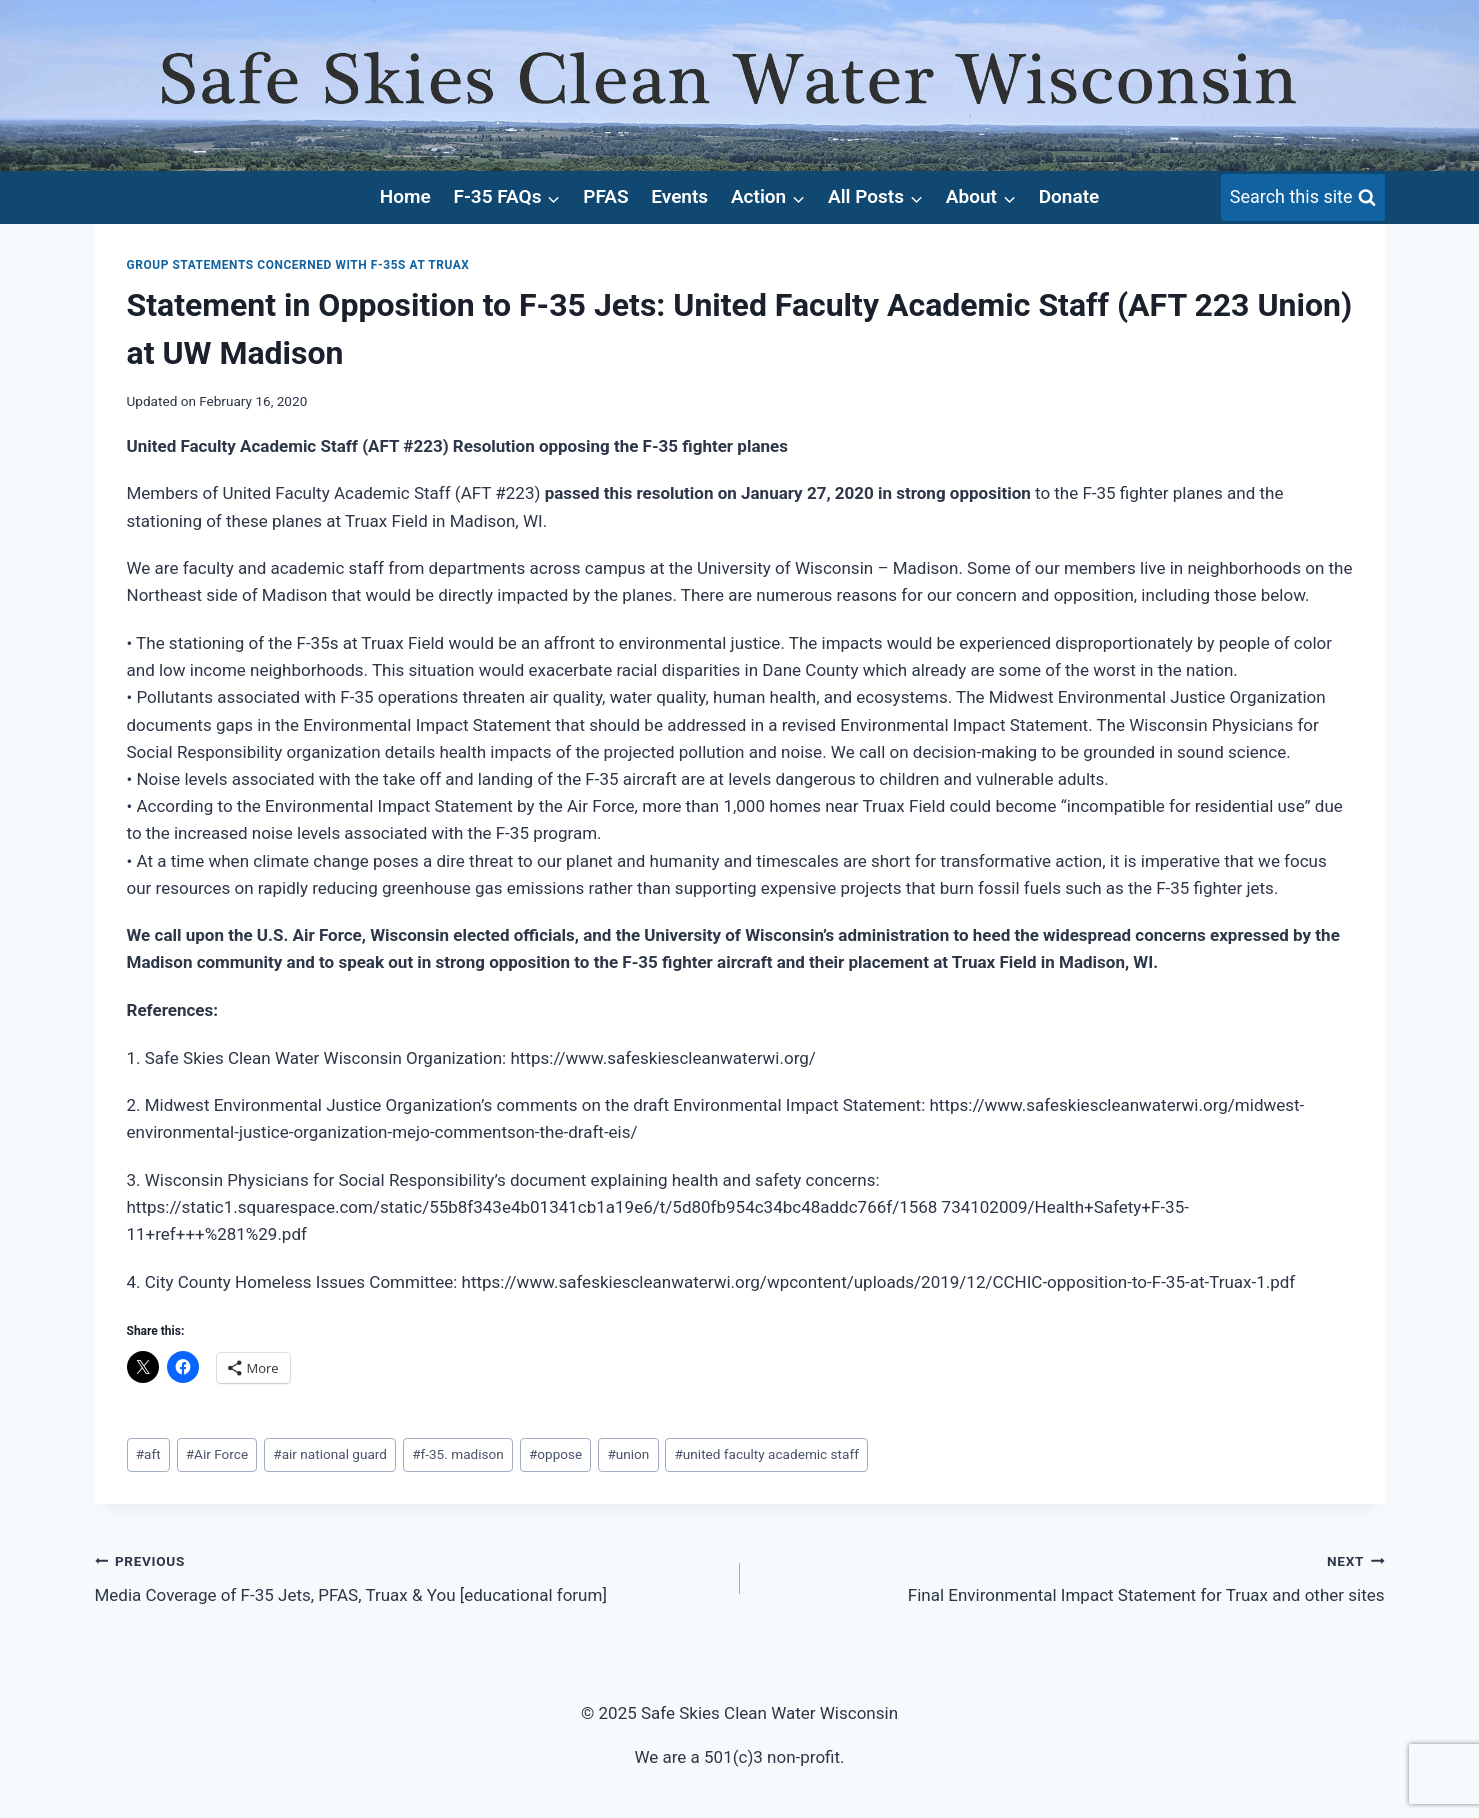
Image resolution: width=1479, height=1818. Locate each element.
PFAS (605, 196)
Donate (1069, 196)
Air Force (217, 1454)
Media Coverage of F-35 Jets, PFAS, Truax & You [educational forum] (409, 1576)
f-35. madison (458, 1454)
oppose (555, 1454)
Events (679, 196)
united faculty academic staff (766, 1454)
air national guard (330, 1454)
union (628, 1454)
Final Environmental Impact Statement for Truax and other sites (1071, 1576)
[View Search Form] (1303, 197)
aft (148, 1454)
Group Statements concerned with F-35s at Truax (298, 265)
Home (405, 196)
